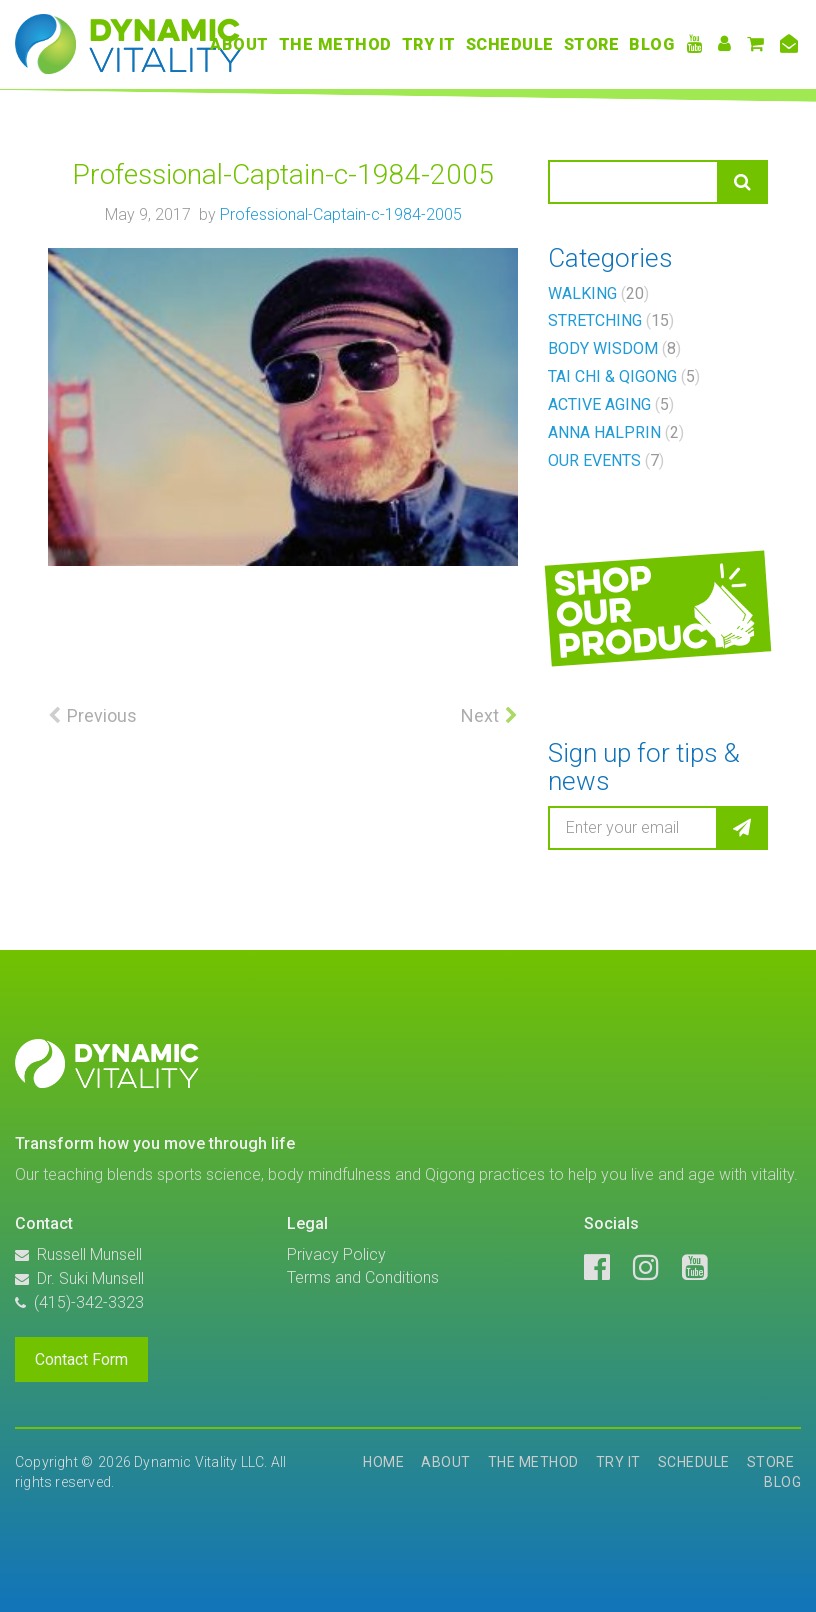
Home (383, 1462)
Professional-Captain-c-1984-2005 (341, 214)
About (239, 44)
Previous (102, 715)
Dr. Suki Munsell (90, 1278)
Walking (598, 293)
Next (480, 715)
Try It (429, 44)
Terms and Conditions (363, 1277)
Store (592, 44)
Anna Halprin (616, 432)
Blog (651, 44)
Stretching (611, 320)
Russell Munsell (89, 1254)
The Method (335, 44)
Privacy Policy (336, 1254)
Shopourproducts (652, 609)
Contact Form (81, 1359)
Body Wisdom (614, 348)
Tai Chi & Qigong (624, 376)
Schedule (510, 44)
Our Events (606, 460)
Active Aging (611, 404)
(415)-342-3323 (89, 1302)
